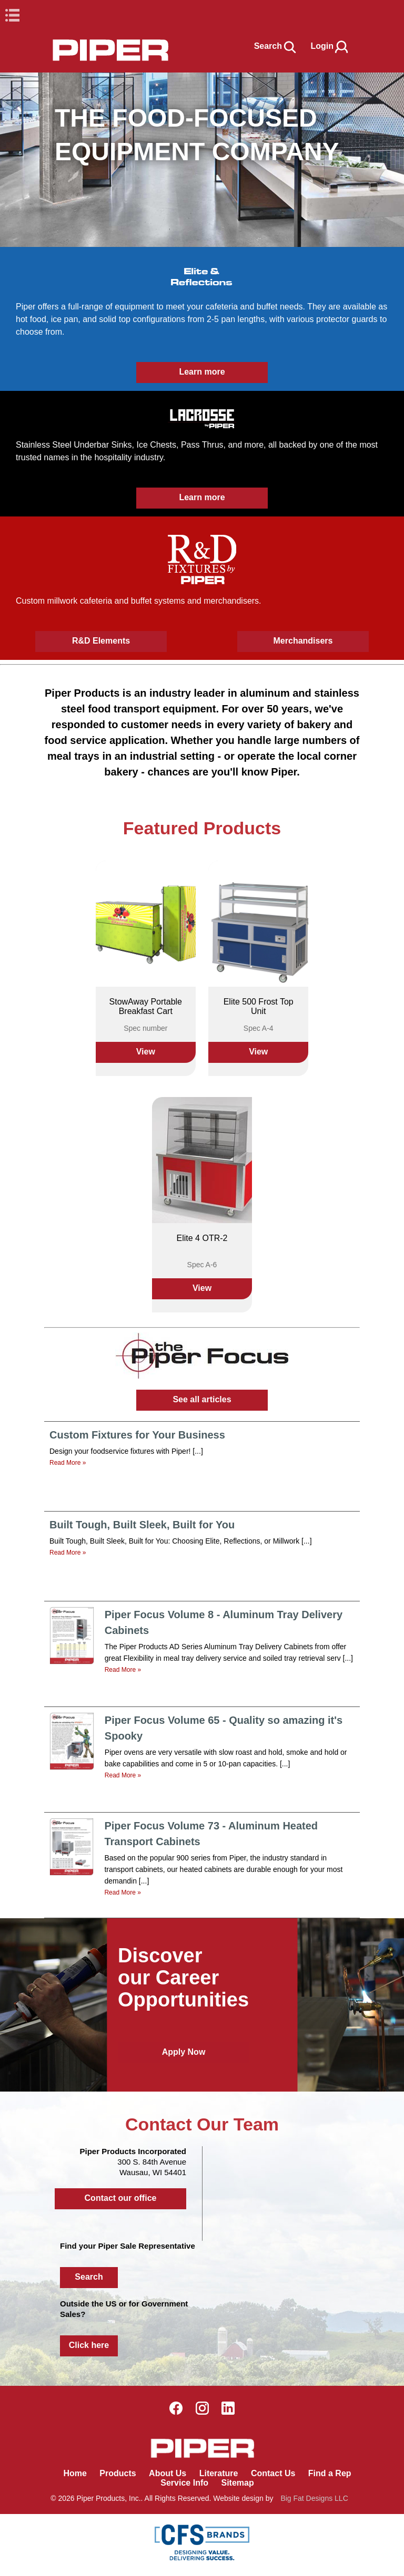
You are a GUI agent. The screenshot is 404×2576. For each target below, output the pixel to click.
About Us (167, 2473)
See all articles (202, 1399)
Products (117, 2473)
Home (74, 2473)
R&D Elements (101, 640)
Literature (218, 2473)
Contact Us (273, 2473)
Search (276, 46)
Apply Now (184, 2051)
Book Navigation (31, 15)
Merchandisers (303, 640)
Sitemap (237, 2482)
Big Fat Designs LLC (314, 2498)
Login (329, 46)
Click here (89, 2345)
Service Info (184, 2482)
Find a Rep (329, 2473)
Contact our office (121, 2198)
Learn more (202, 371)
